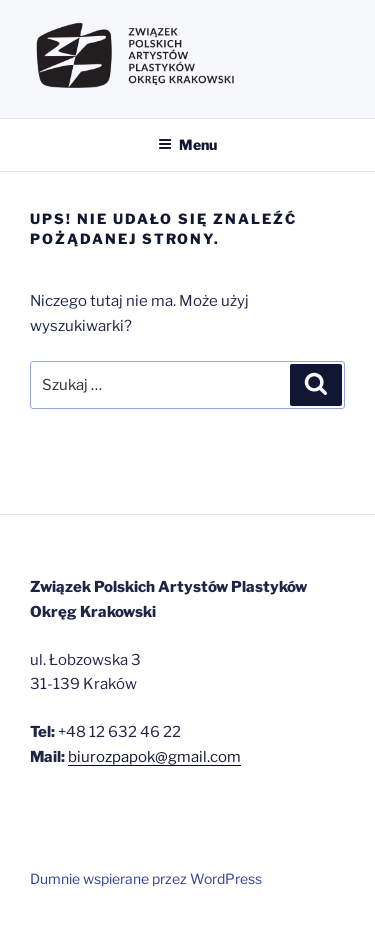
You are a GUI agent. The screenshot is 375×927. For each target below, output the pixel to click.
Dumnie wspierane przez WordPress (146, 878)
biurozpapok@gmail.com (154, 757)
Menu (187, 144)
